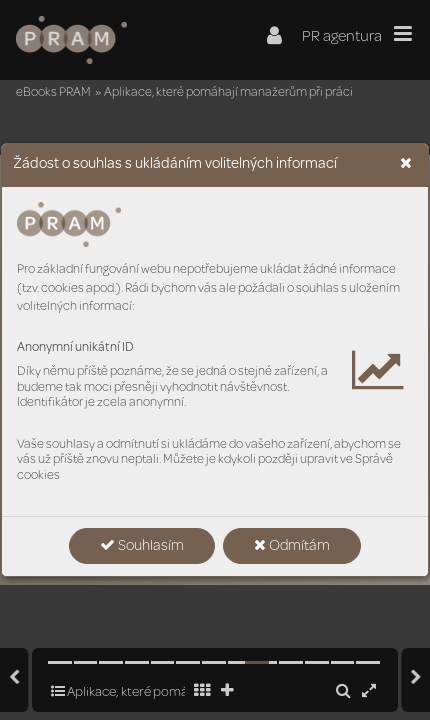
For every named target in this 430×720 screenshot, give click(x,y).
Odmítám (292, 546)
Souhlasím (142, 546)
